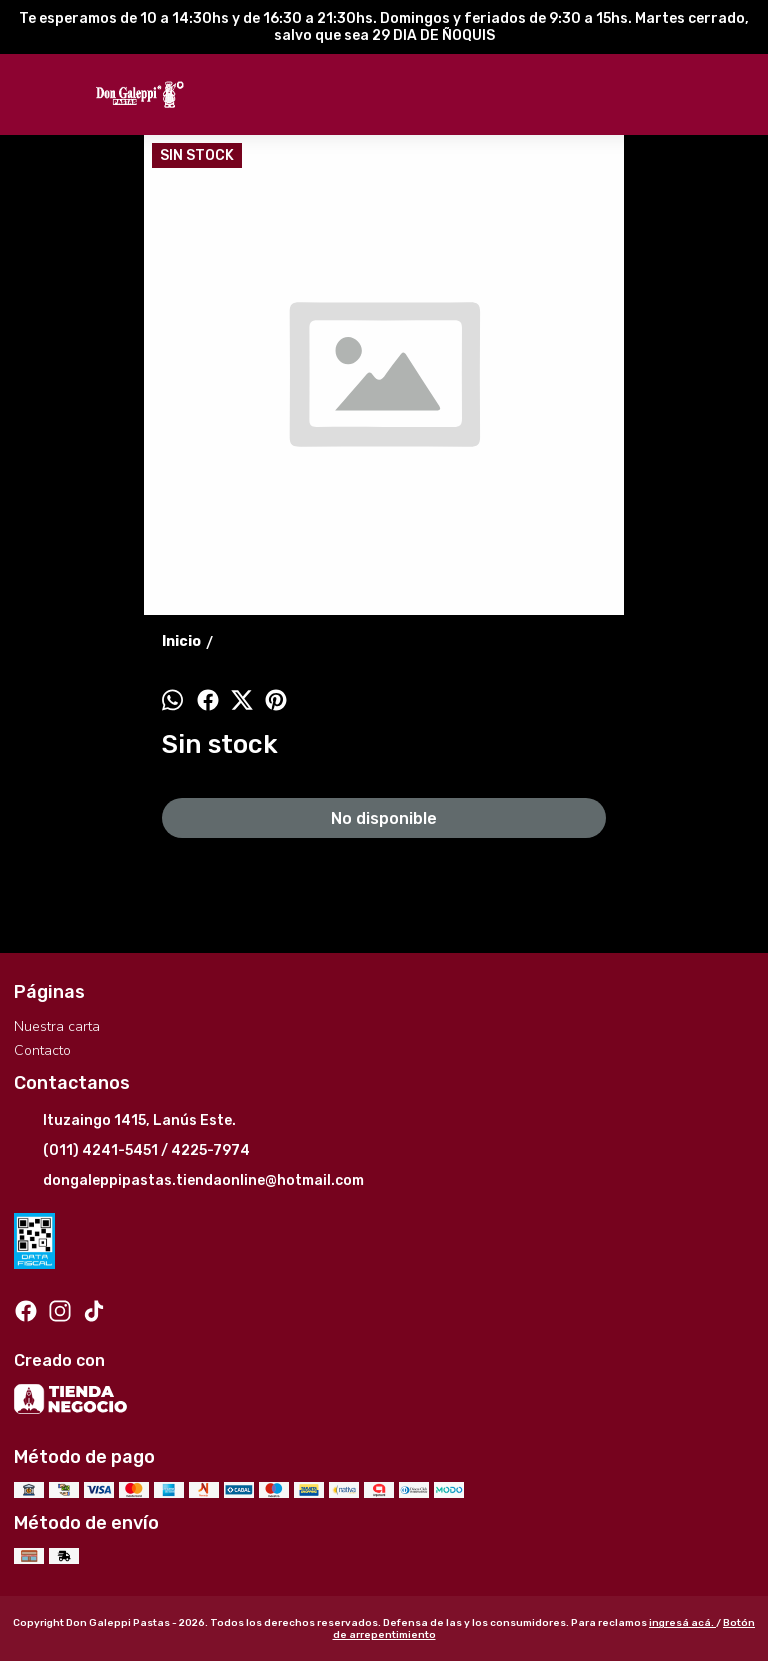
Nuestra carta (57, 1026)
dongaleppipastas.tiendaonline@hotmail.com (189, 1182)
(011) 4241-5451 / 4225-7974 (132, 1152)
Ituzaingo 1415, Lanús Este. (125, 1122)
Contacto (42, 1050)
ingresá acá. (682, 1623)
